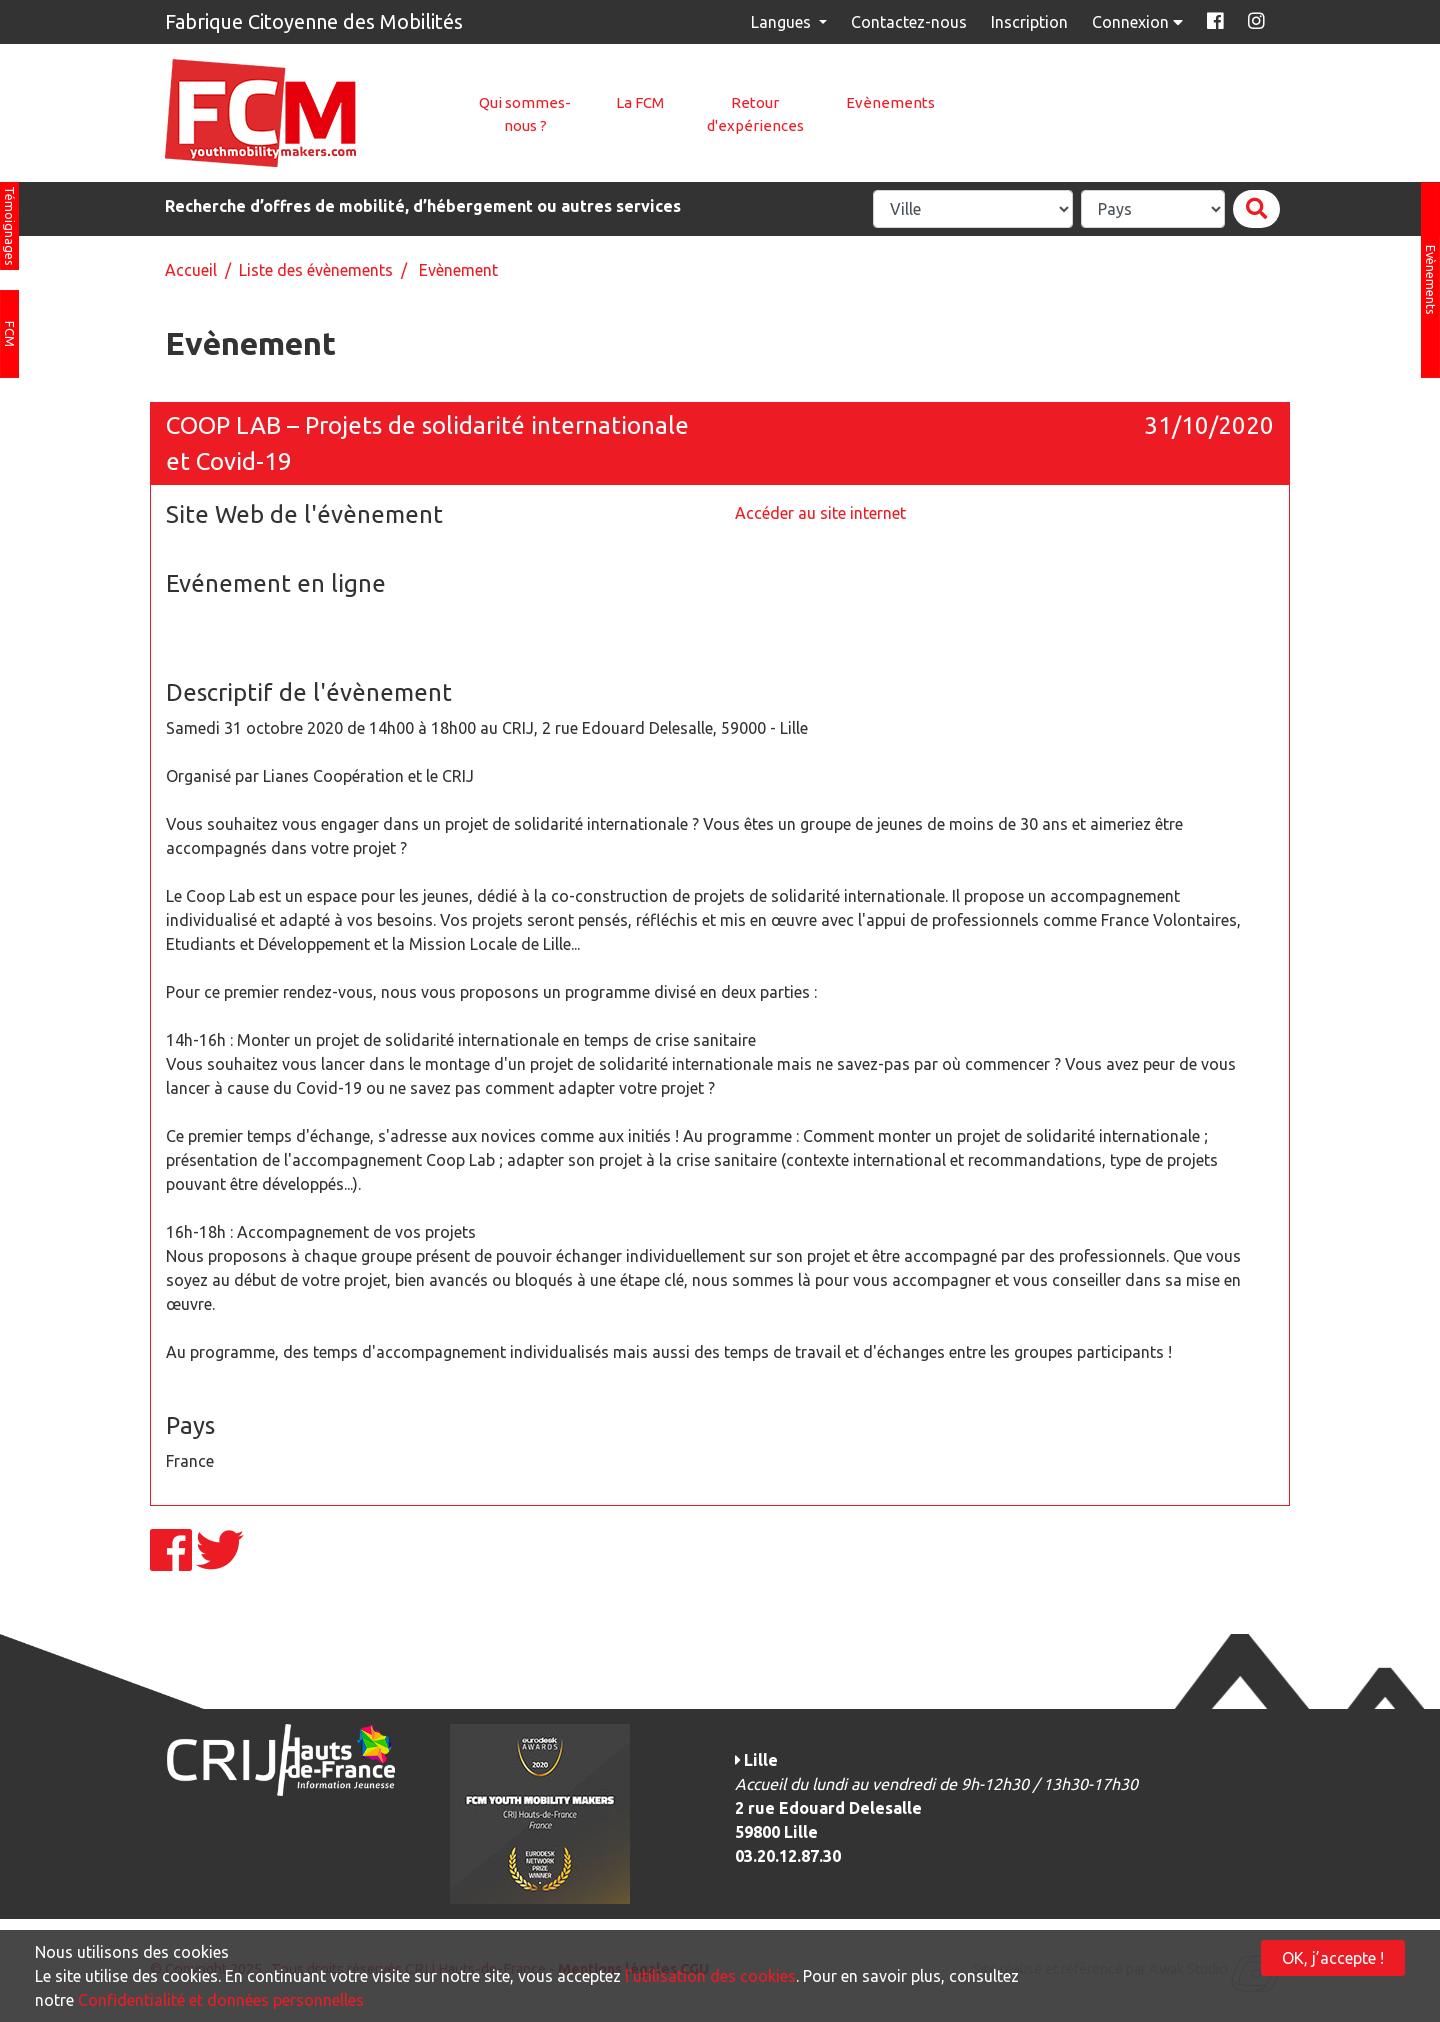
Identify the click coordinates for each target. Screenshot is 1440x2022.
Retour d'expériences (755, 114)
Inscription (1029, 22)
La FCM (640, 102)
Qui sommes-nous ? (525, 114)
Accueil (191, 270)
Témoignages (10, 226)
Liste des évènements (316, 270)
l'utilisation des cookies (710, 1976)
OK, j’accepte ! (1333, 1958)
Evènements (890, 102)
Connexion (1139, 22)
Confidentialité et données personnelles (221, 2000)
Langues (783, 22)
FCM (10, 334)
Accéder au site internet (820, 513)
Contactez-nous (909, 22)
